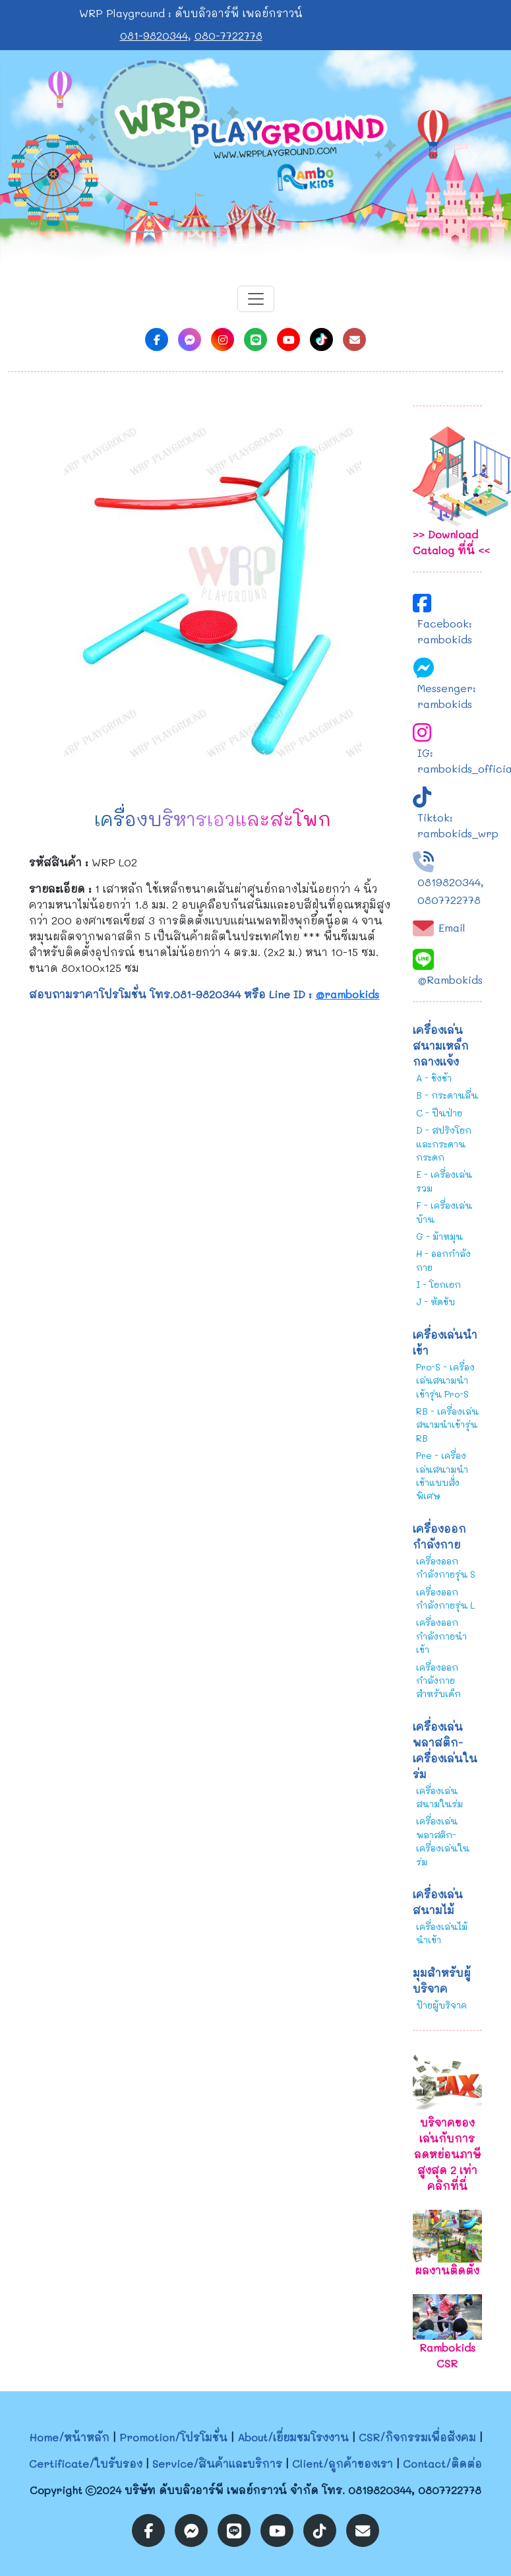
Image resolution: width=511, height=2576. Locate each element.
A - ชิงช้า (434, 1077)
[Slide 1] (244, 245)
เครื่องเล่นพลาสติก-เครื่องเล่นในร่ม (442, 1841)
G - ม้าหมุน (439, 1236)
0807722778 (449, 900)
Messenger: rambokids (446, 696)
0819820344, (450, 882)
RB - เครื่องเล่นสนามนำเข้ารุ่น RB (447, 1424)
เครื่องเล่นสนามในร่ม (439, 1797)
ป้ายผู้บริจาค (441, 2005)
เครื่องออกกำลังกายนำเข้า (441, 1636)
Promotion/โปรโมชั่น (173, 2437)
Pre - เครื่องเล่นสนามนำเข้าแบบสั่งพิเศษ (442, 1475)
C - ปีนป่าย (439, 1112)
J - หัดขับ (435, 1301)
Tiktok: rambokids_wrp (457, 825)
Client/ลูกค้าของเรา (342, 2463)
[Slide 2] (268, 245)
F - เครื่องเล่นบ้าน (444, 1212)
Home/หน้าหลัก (69, 2437)
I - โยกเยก (438, 1284)
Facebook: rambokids (444, 631)
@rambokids (347, 994)
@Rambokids (450, 979)
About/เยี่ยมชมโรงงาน (293, 2437)
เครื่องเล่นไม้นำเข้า (441, 1933)
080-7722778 (228, 35)
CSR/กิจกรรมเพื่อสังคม (417, 2437)
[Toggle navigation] (255, 299)
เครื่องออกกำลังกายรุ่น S (445, 1567)
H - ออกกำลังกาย (443, 1260)
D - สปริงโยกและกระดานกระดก (443, 1143)
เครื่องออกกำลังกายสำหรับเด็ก (438, 1680)
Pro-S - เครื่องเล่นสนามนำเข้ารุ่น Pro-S (445, 1380)
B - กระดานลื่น (447, 1095)
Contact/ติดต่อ (442, 2463)
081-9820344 (154, 35)
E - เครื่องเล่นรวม (444, 1181)
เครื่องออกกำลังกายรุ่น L (445, 1598)
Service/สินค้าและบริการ (217, 2463)
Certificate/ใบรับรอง (85, 2463)
